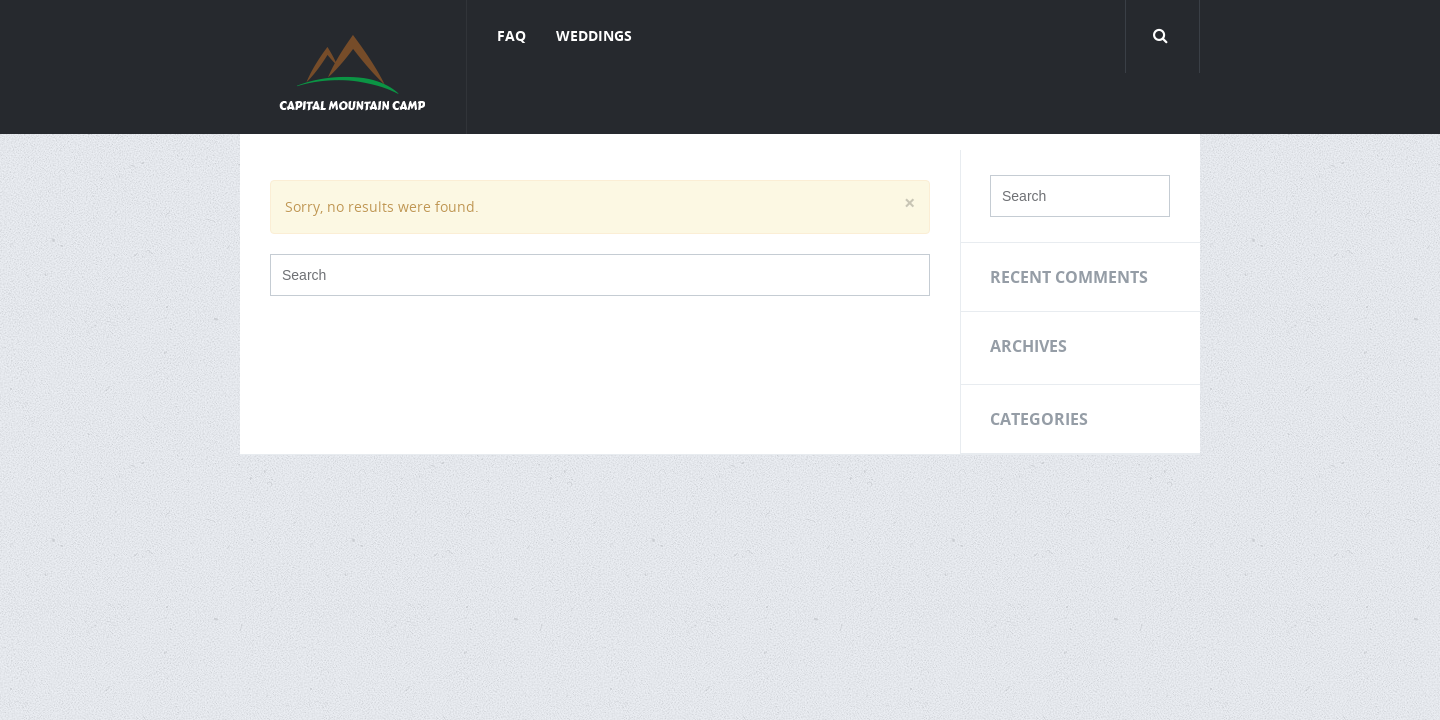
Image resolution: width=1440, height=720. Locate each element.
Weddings (594, 35)
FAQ (511, 35)
